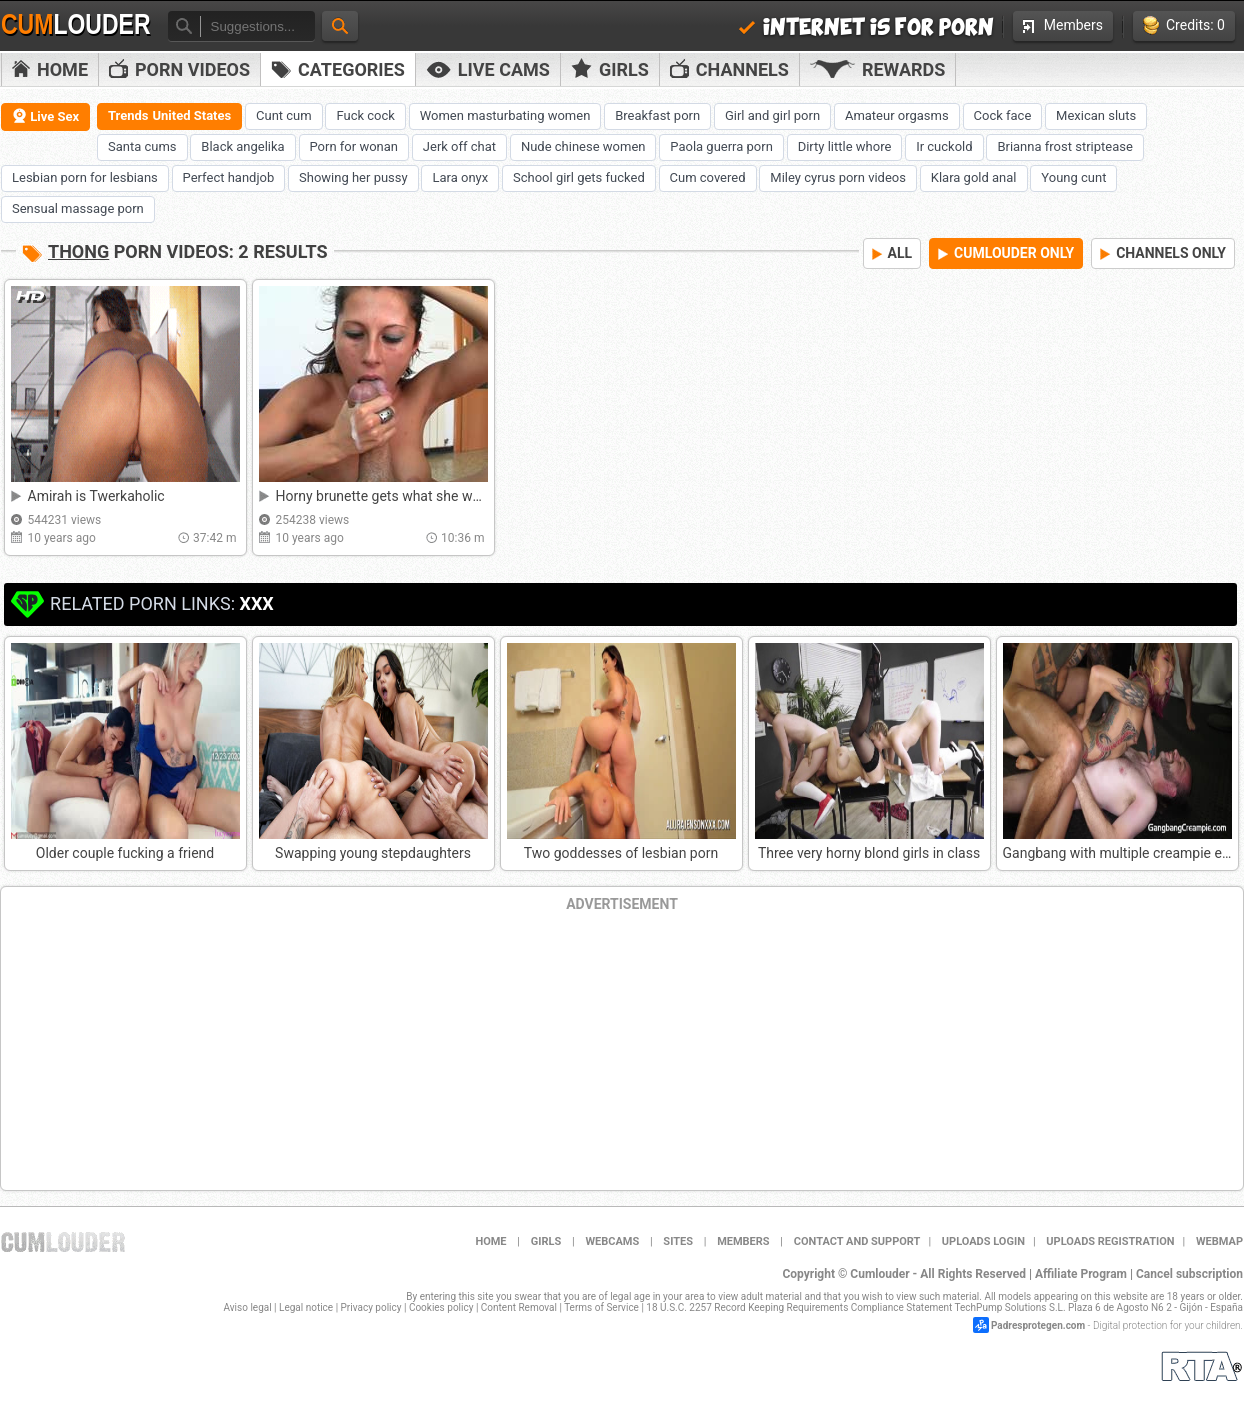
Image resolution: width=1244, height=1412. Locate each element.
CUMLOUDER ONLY (1006, 253)
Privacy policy (371, 1307)
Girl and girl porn (772, 115)
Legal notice (306, 1307)
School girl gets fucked (579, 177)
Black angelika (242, 146)
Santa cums (142, 146)
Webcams (612, 1241)
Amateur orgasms (897, 115)
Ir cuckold (944, 146)
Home (50, 69)
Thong (78, 251)
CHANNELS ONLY (1163, 253)
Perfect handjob (229, 177)
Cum (76, 25)
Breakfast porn (657, 115)
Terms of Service (601, 1307)
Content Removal (519, 1307)
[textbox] (257, 26)
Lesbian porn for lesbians (85, 177)
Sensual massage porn (78, 208)
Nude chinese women (583, 146)
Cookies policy (441, 1307)
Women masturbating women (505, 115)
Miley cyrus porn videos (838, 177)
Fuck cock (365, 115)
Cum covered (708, 177)
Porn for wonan (354, 146)
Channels (729, 69)
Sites (678, 1241)
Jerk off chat (459, 146)
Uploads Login (983, 1241)
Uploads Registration (1110, 1241)
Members (1063, 25)
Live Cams (488, 69)
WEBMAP (1219, 1241)
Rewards (877, 69)
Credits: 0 (1184, 25)
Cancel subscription (1189, 1274)
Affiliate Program (1081, 1274)
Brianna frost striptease (1064, 146)
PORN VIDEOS (179, 69)
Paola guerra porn (721, 146)
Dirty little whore (845, 146)
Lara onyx (460, 177)
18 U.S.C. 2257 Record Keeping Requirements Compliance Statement (799, 1307)
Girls (610, 69)
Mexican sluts (1096, 115)
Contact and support (857, 1241)
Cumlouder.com (63, 1242)
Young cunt (1073, 177)
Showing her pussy (353, 177)
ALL (892, 253)
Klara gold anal (974, 177)
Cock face (1003, 115)
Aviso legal (248, 1307)
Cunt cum (284, 115)
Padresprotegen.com (1038, 1325)
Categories (338, 69)
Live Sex (45, 116)
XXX (256, 603)
